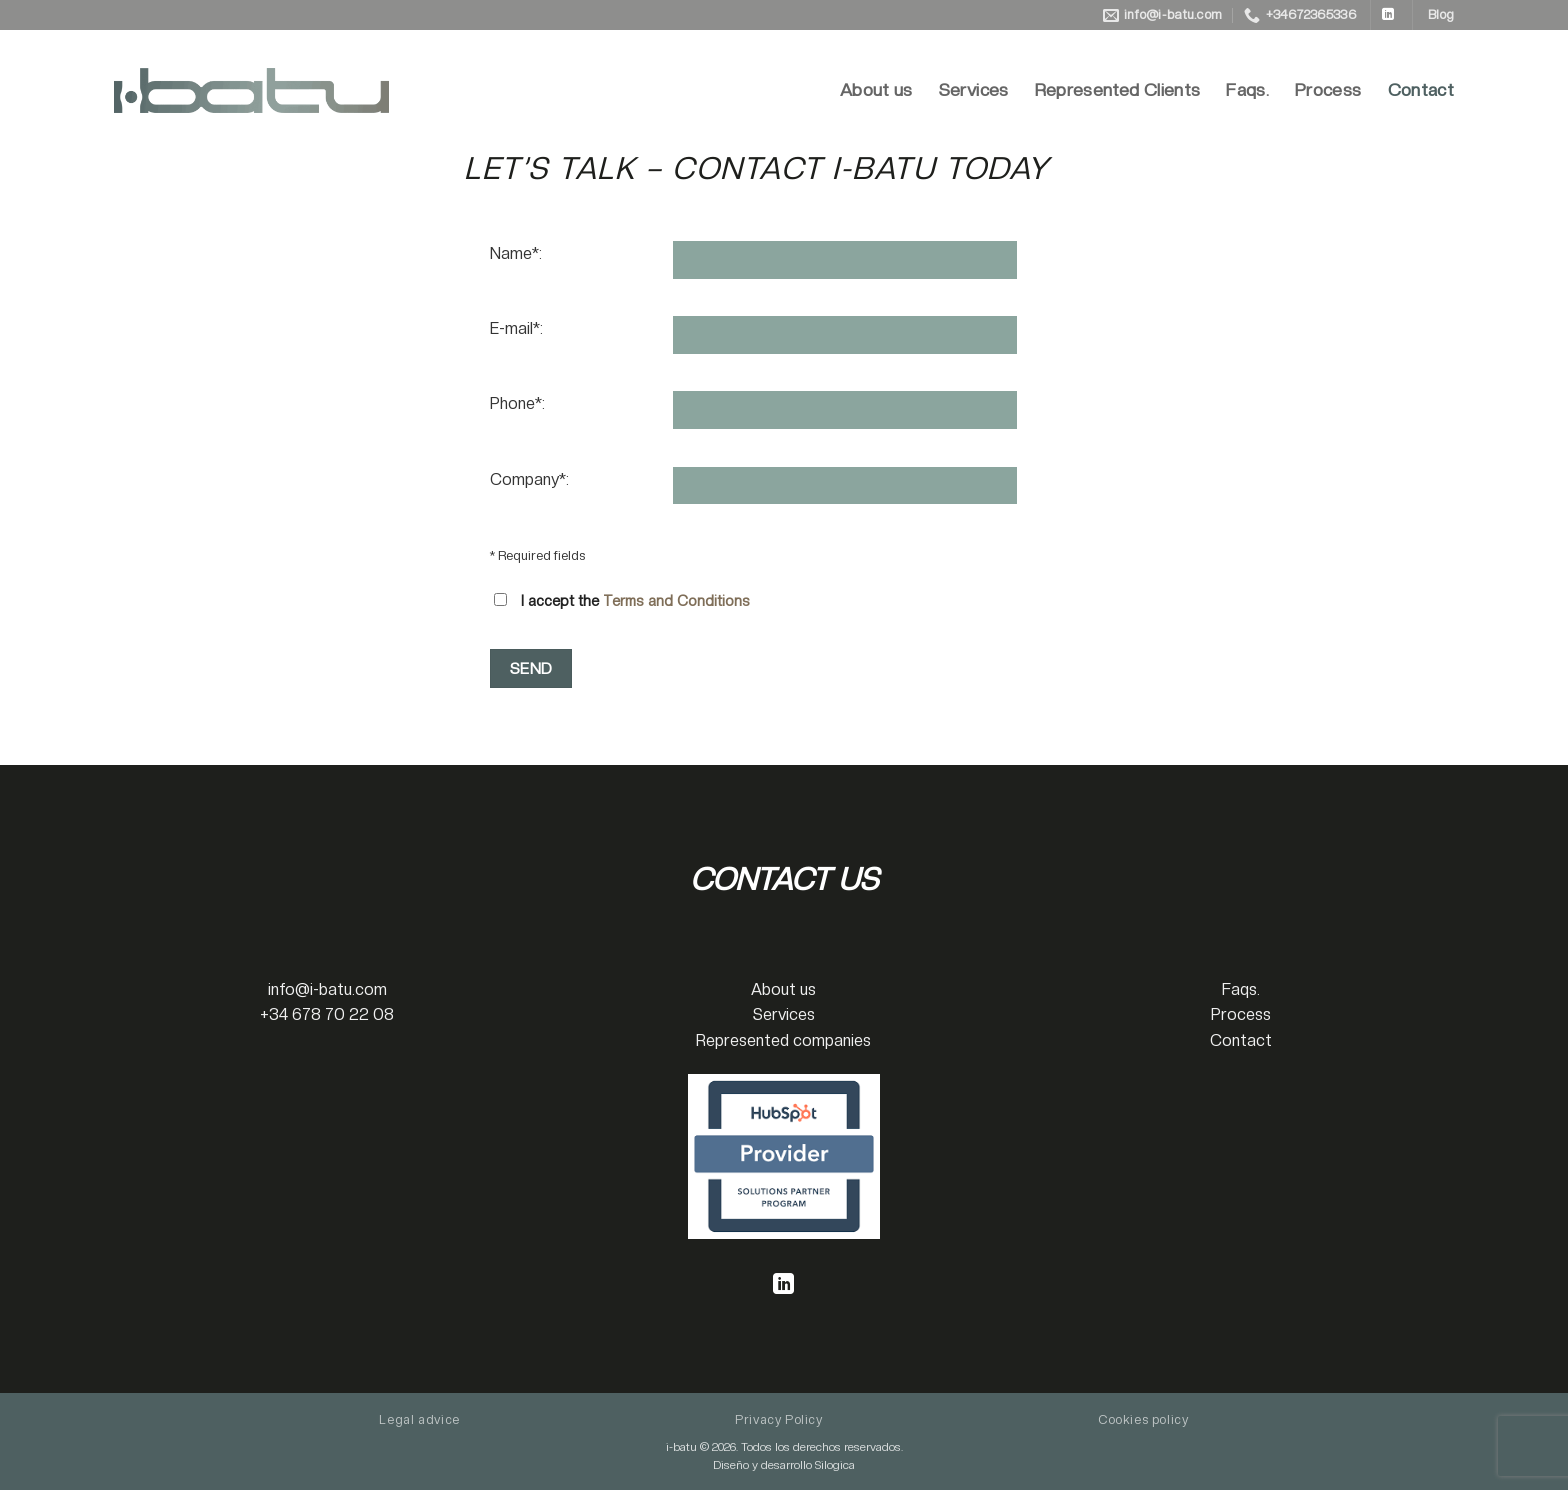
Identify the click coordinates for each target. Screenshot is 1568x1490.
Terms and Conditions (676, 600)
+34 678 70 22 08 (327, 1014)
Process (1328, 89)
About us (876, 89)
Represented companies (783, 1040)
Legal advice (419, 1419)
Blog (1441, 14)
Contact (1421, 89)
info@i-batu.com (327, 989)
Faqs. (1247, 89)
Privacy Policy (779, 1419)
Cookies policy (1143, 1419)
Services (974, 89)
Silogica (835, 1465)
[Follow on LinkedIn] (1388, 15)
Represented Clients (1118, 89)
